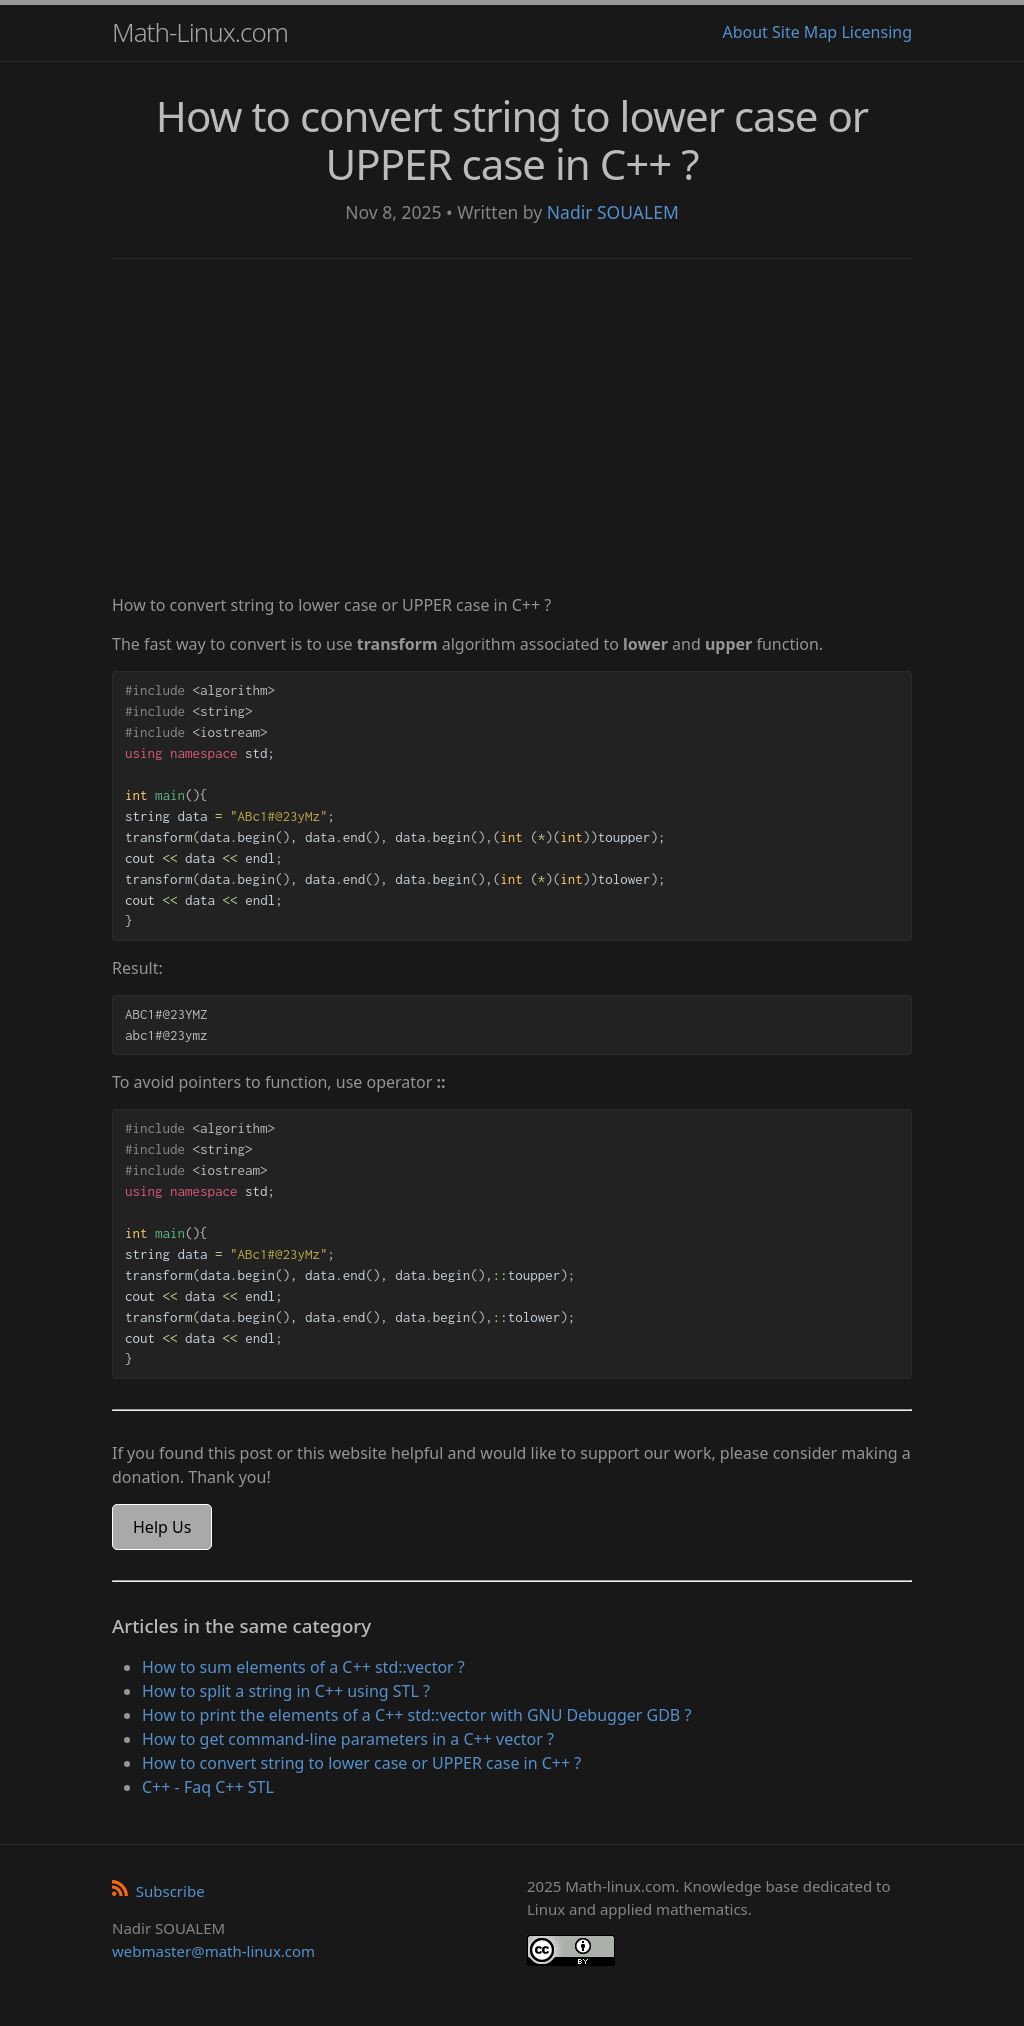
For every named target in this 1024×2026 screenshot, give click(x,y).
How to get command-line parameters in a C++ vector (348, 1739)
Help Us (162, 1527)
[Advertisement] (512, 429)
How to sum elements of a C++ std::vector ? (303, 1667)
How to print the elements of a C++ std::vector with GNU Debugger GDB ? (416, 1715)
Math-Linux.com (200, 32)
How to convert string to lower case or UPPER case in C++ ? (361, 1763)
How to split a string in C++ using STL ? (286, 1691)
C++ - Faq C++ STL (208, 1787)
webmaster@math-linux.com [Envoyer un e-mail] (213, 1951)
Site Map (804, 32)
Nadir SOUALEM (613, 212)
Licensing (876, 32)
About (744, 32)
